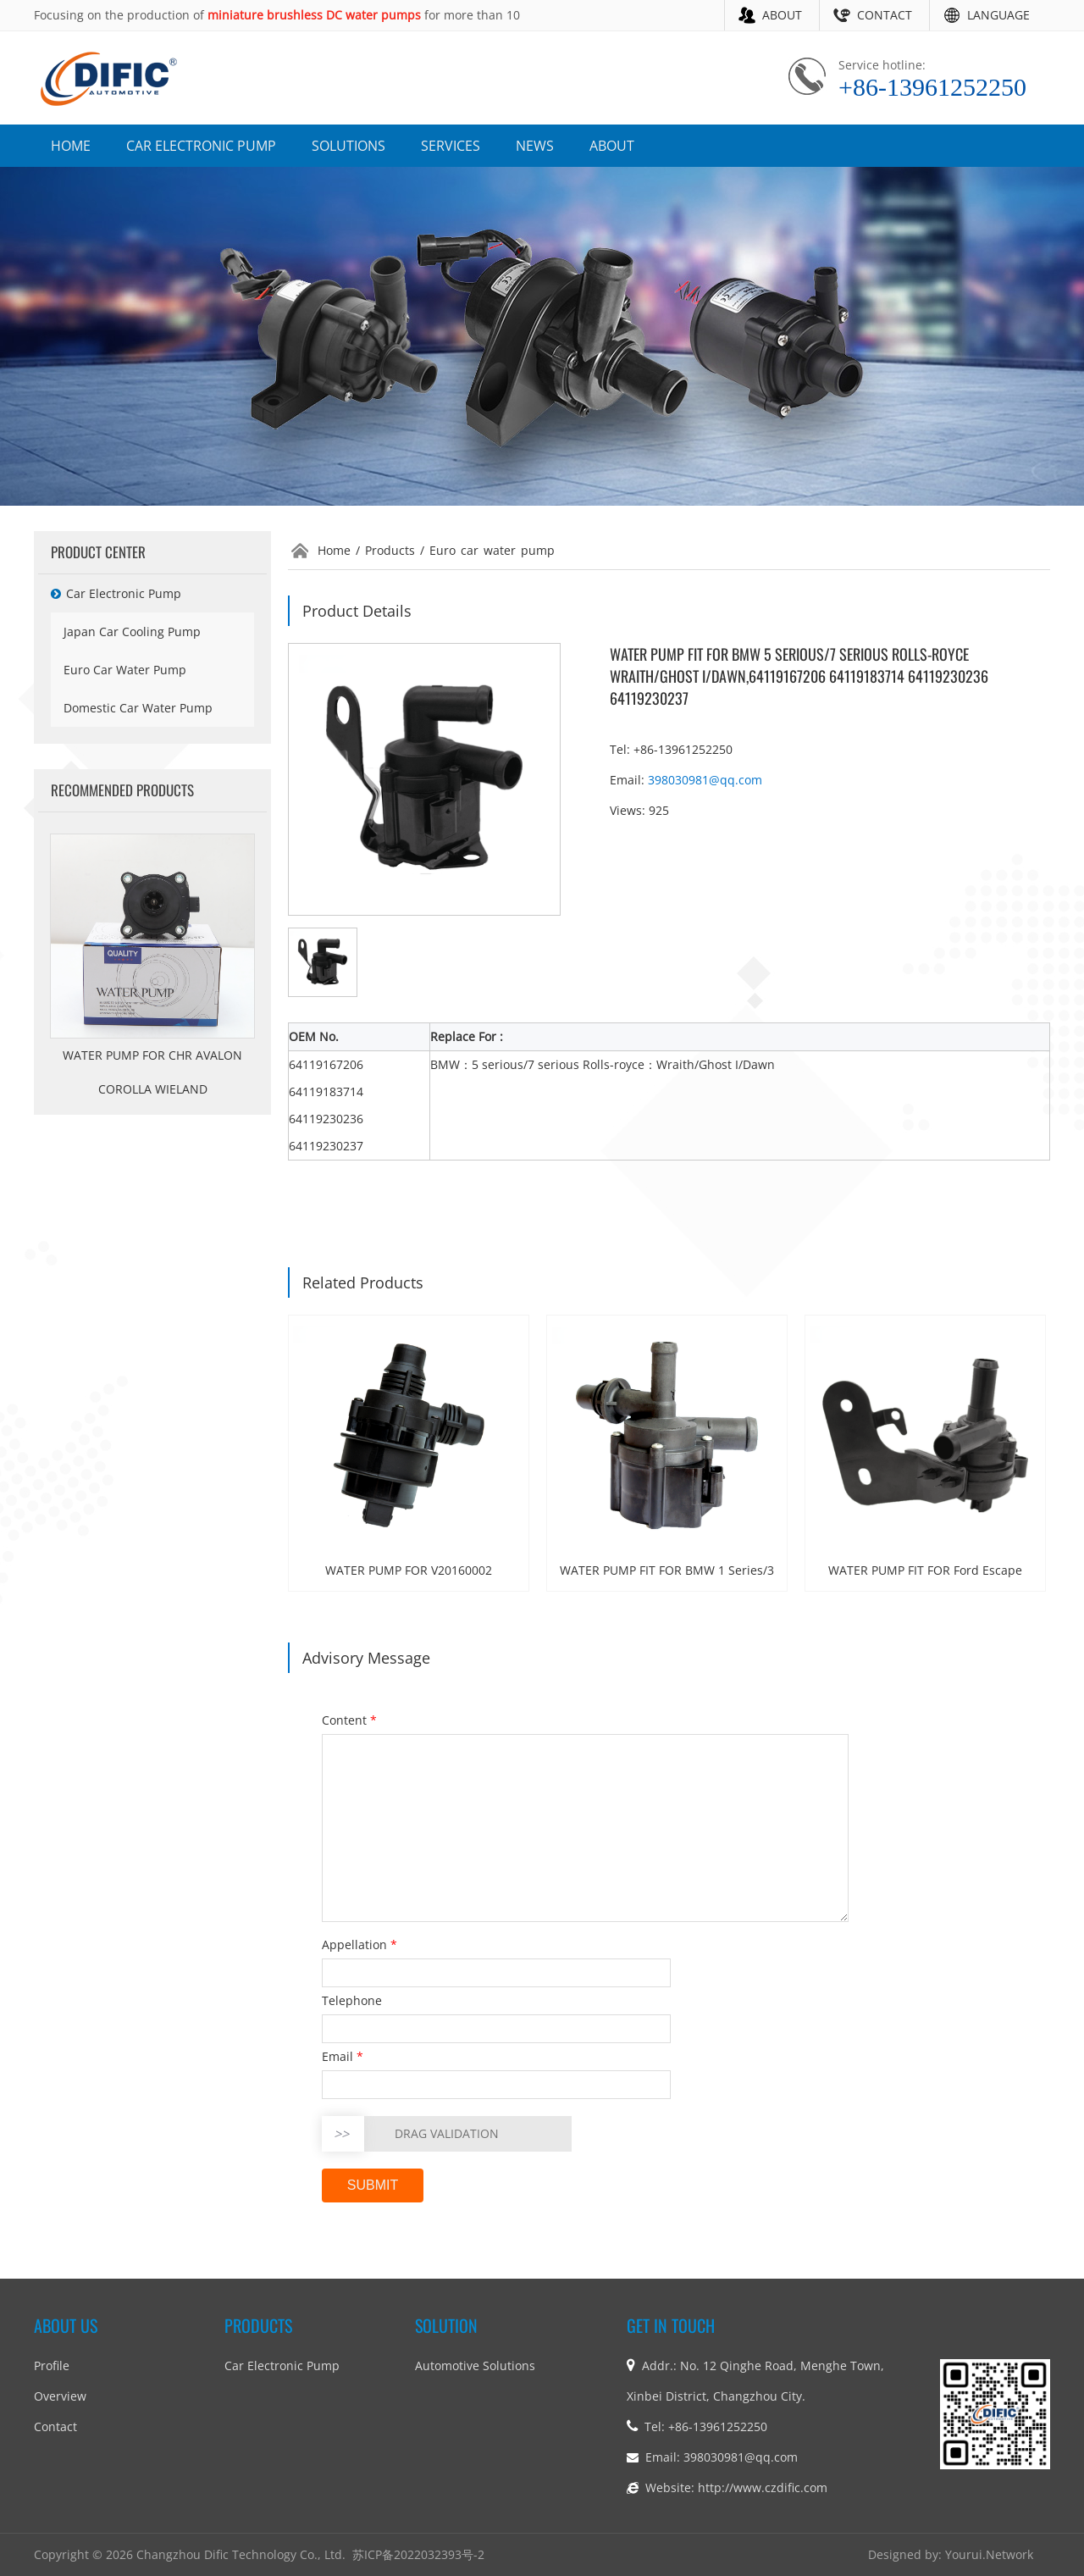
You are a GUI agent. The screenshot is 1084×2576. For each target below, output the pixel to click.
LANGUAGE (998, 15)
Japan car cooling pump (132, 631)
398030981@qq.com (705, 780)
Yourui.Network (989, 2554)
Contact (55, 2426)
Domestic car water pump (138, 708)
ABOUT (782, 15)
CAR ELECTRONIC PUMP (201, 145)
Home (334, 550)
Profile (51, 2365)
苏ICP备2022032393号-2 (418, 2554)
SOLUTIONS (348, 145)
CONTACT (884, 15)
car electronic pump (116, 593)
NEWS (535, 145)
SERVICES (450, 145)
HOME (71, 145)
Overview (60, 2396)
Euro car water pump (125, 670)
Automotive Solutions (475, 2365)
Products (390, 550)
